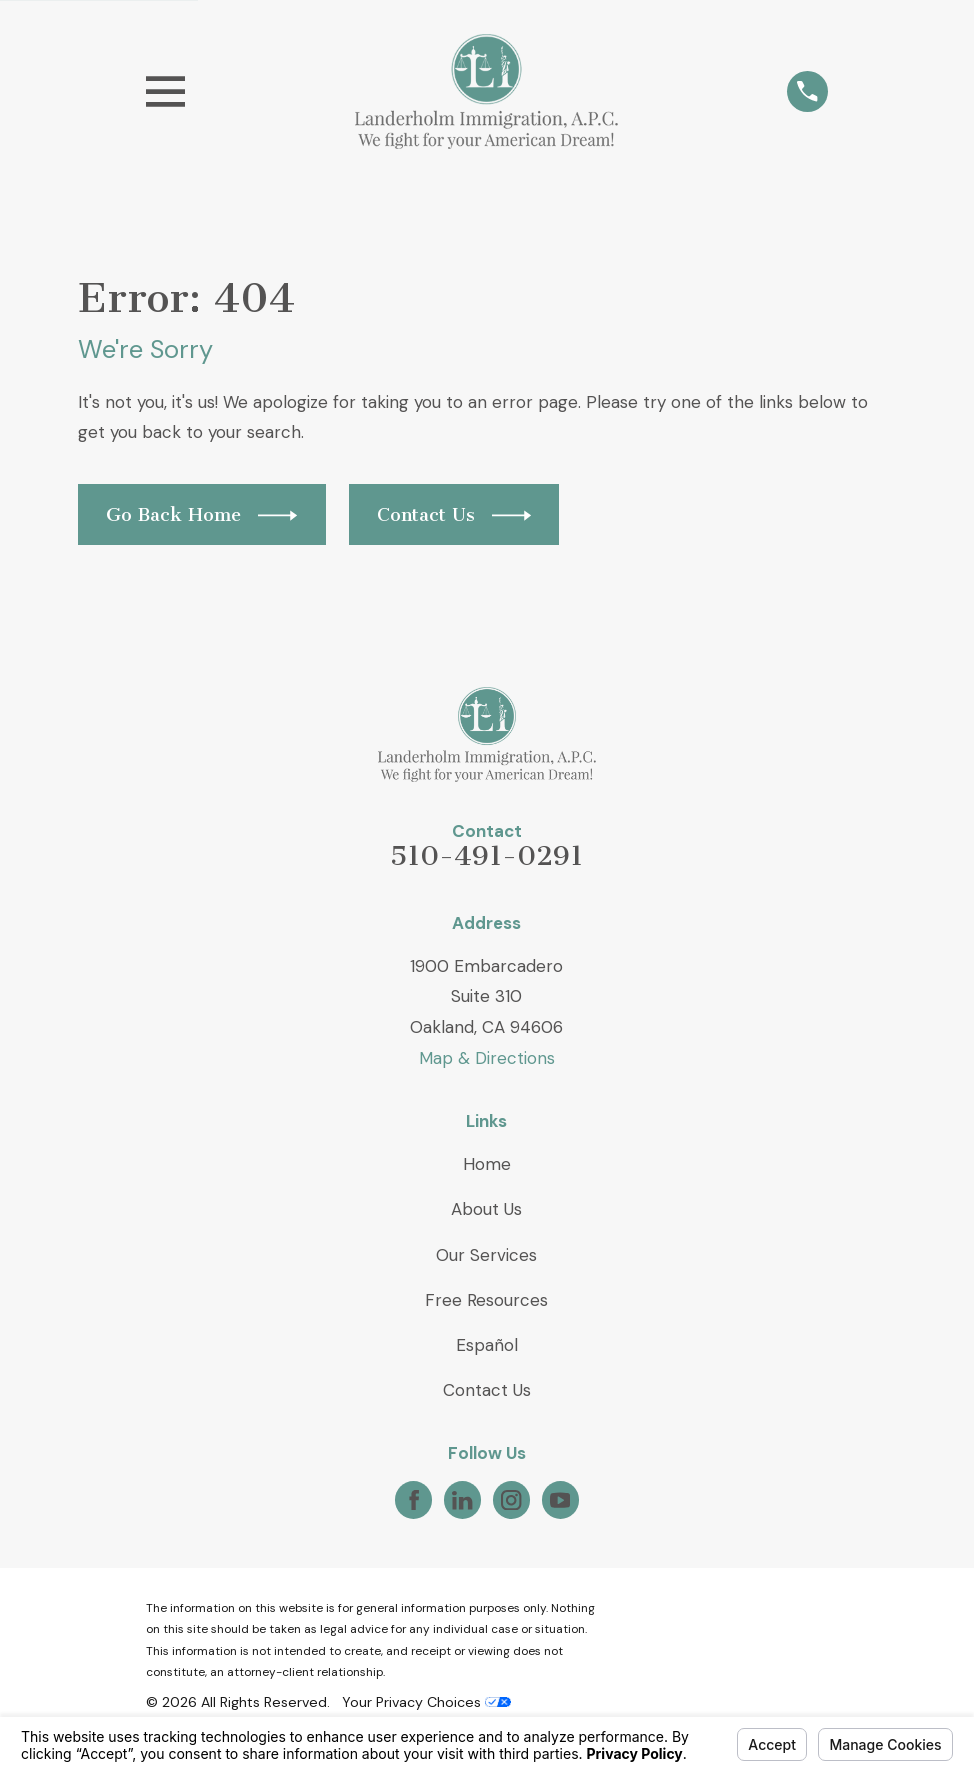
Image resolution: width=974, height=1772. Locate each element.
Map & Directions (487, 1058)
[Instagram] (511, 1500)
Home (487, 1164)
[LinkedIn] (462, 1500)
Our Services (486, 1255)
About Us (486, 1209)
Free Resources (486, 1300)
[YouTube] (560, 1500)
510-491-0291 (486, 856)
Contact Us (487, 1390)
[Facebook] (414, 1500)
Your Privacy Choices (426, 1702)
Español (487, 1345)
